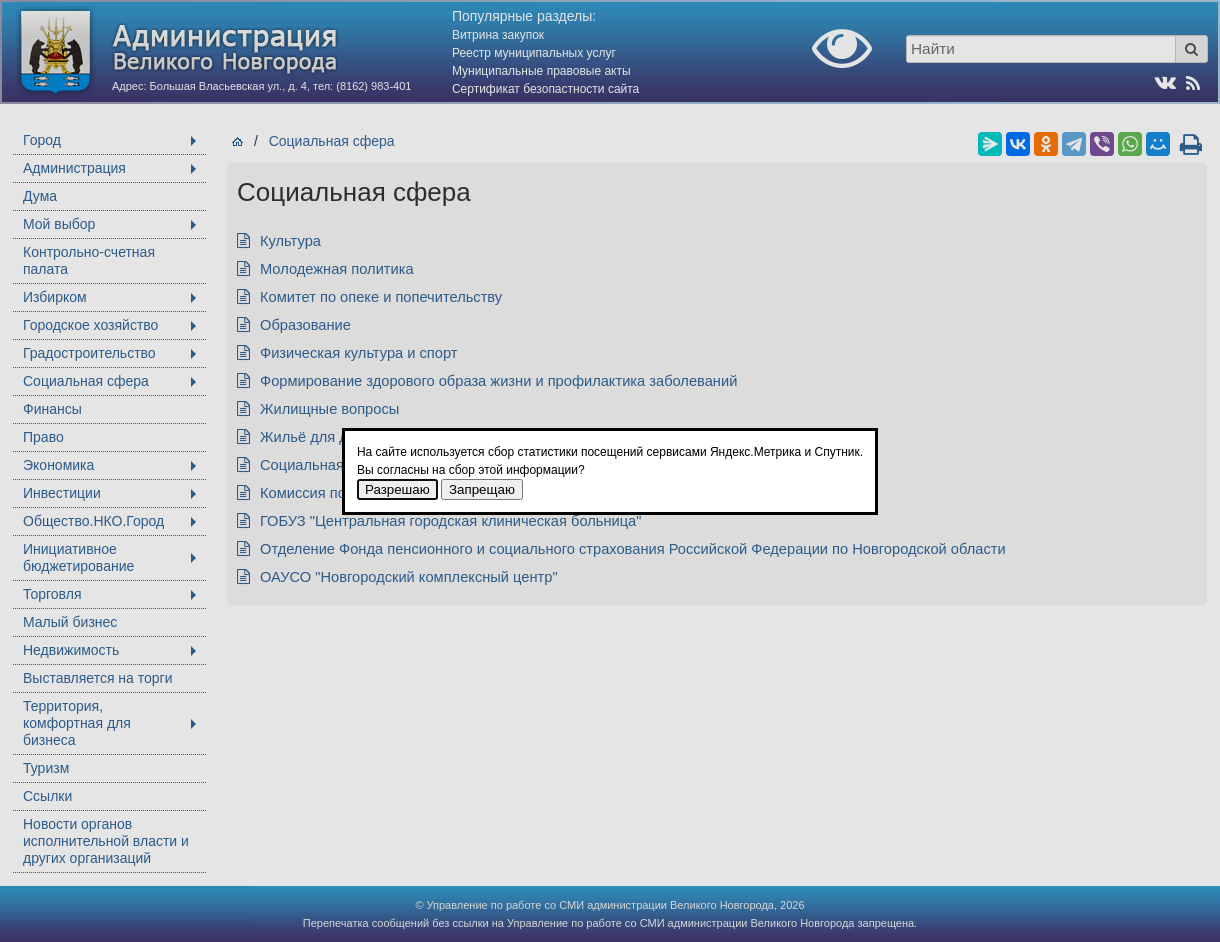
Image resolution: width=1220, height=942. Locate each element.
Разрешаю (397, 489)
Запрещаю (482, 489)
